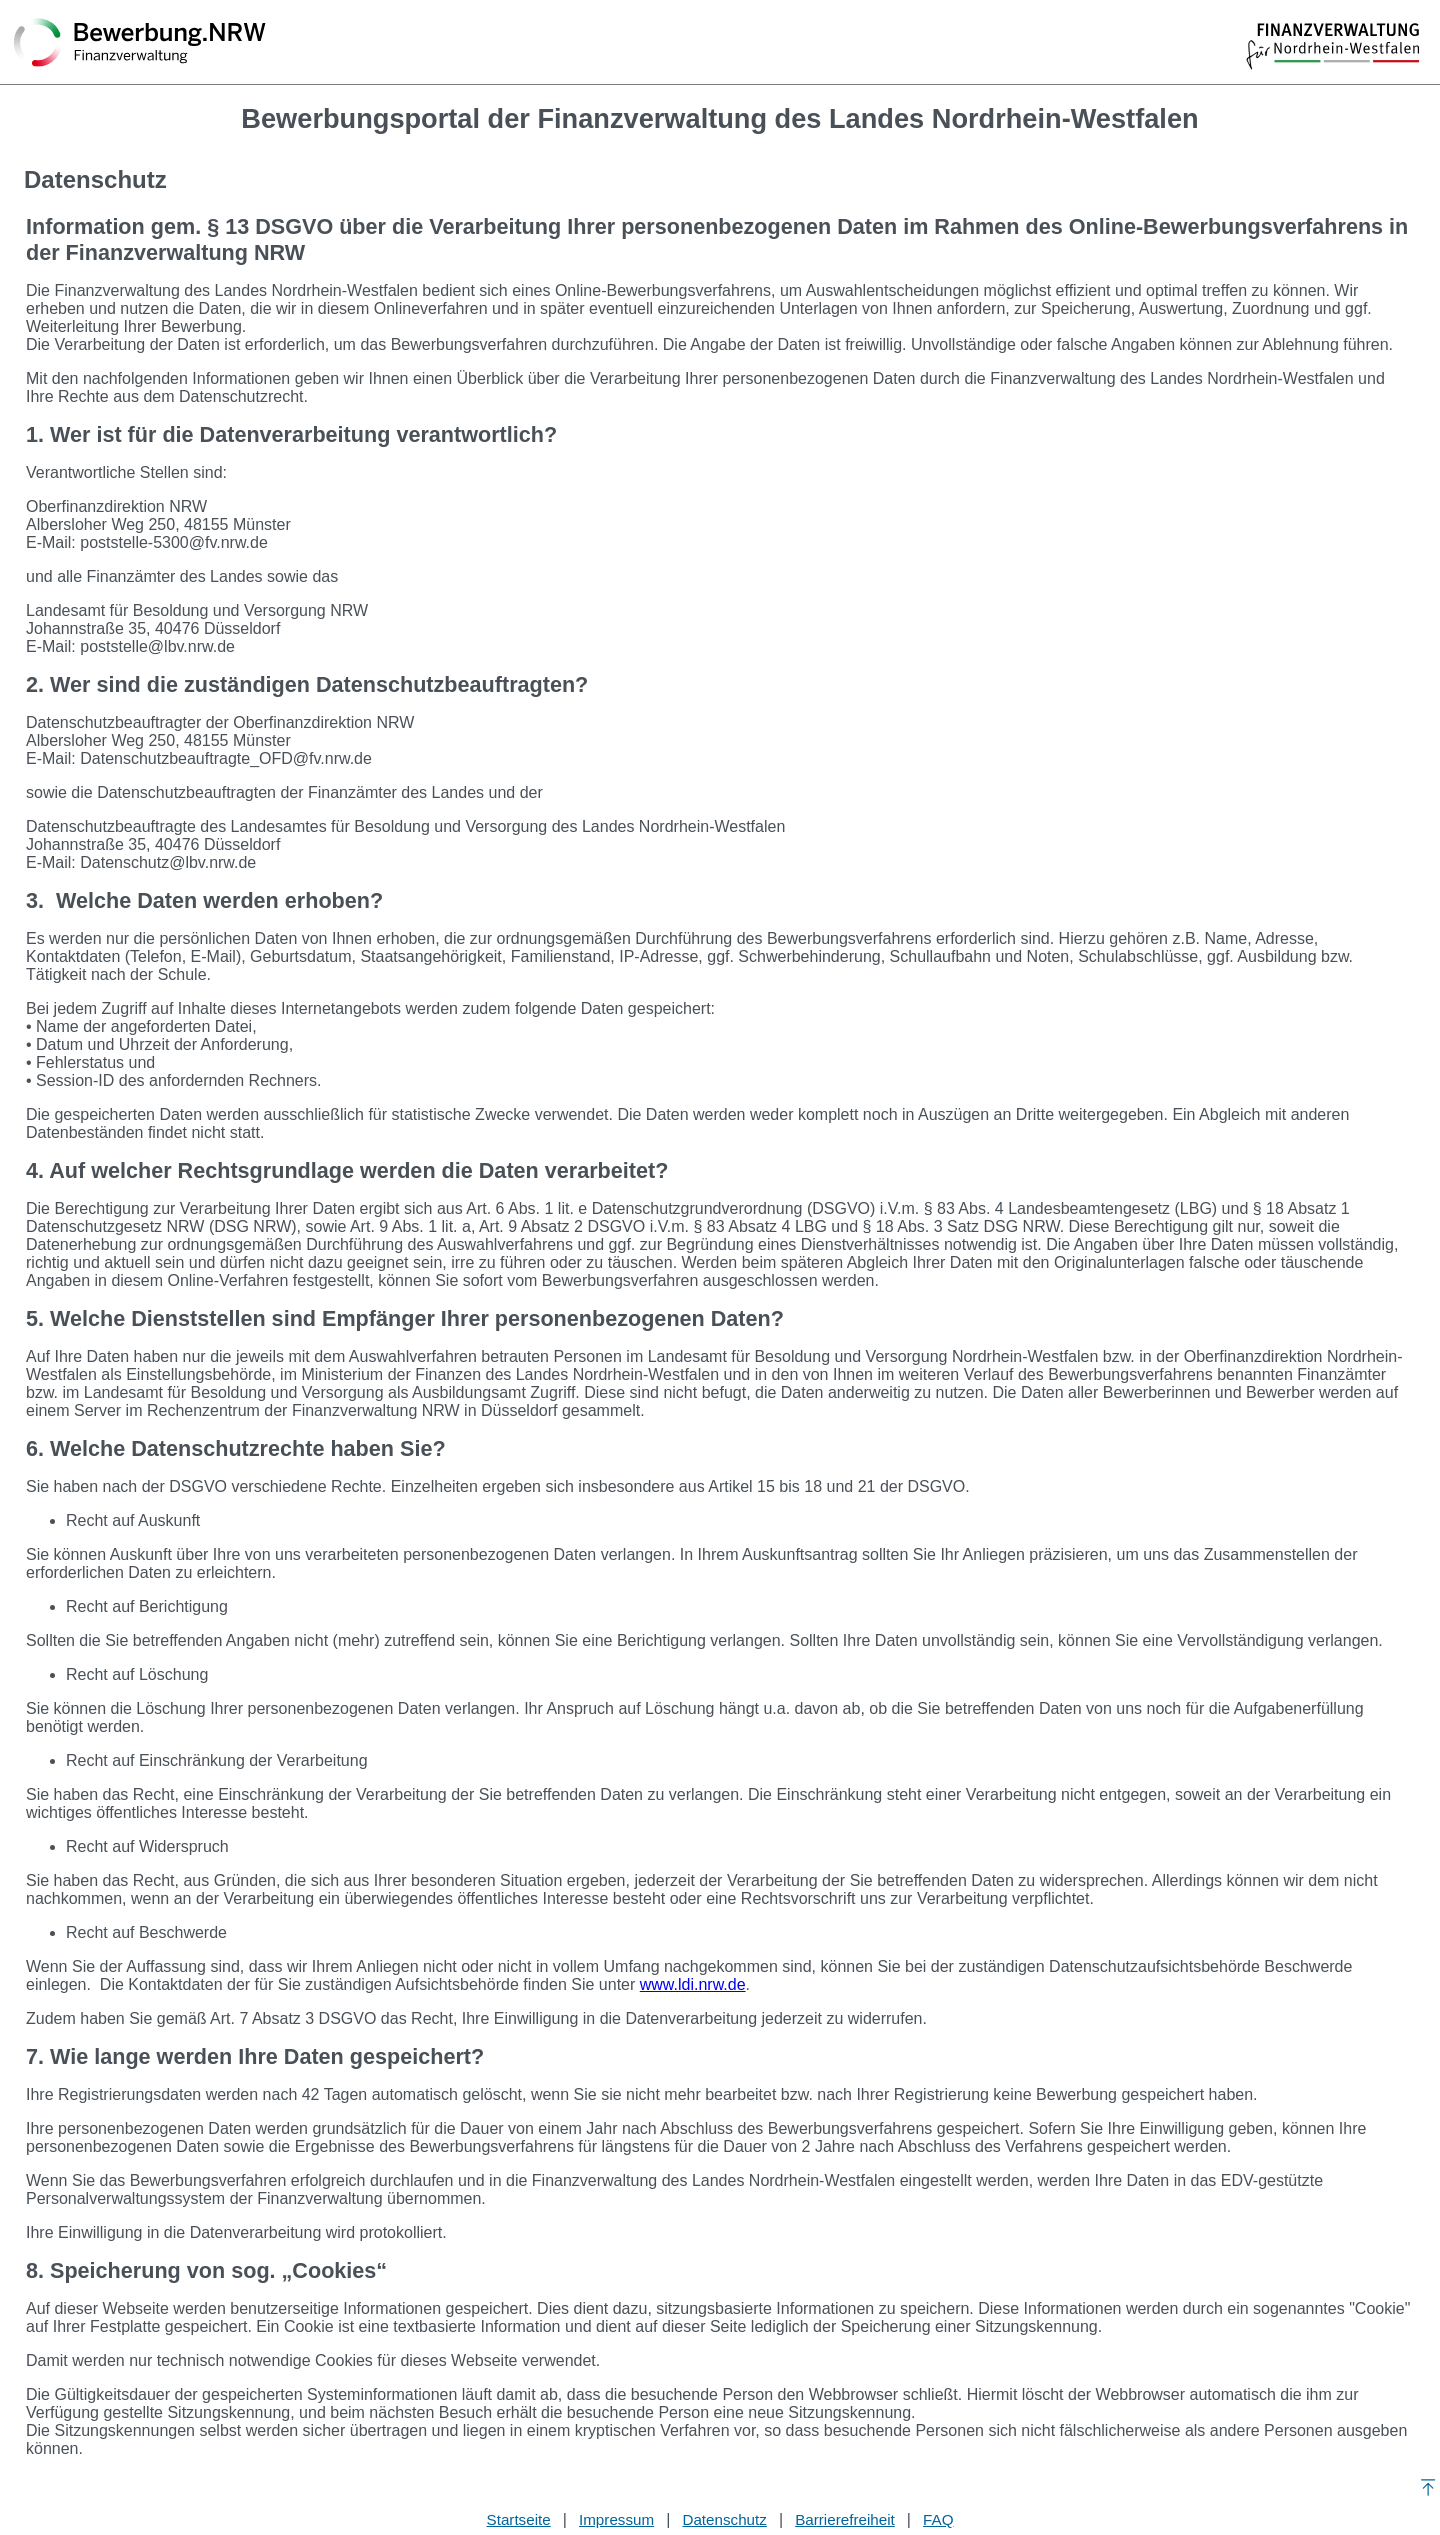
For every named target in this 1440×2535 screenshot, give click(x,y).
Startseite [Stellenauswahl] (519, 2519)
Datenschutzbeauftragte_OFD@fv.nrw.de (226, 758)
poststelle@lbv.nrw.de (157, 646)
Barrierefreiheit (845, 2519)
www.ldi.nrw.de (693, 1984)
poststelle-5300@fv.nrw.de (174, 542)
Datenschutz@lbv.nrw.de (168, 862)
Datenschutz (724, 2519)
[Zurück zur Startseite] (140, 44)
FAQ (938, 2519)
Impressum (616, 2519)
